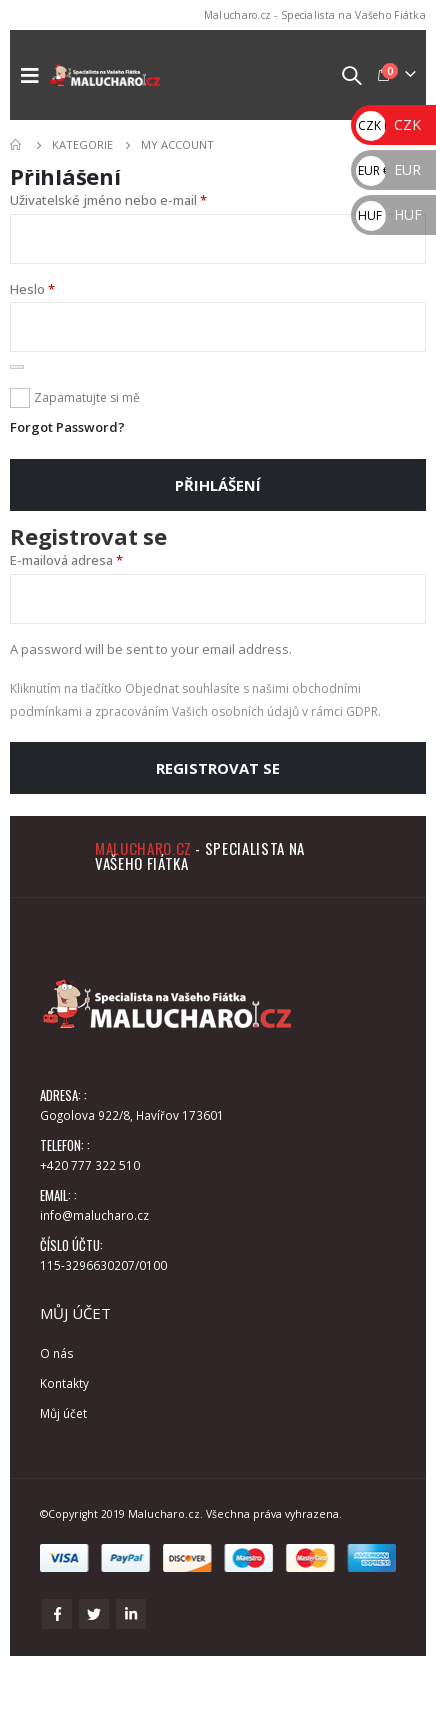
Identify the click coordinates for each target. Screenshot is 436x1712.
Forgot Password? (67, 427)
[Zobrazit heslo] (17, 367)
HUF (389, 214)
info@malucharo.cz (94, 1215)
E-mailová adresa (66, 560)
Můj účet (63, 1413)
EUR (388, 169)
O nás (57, 1353)
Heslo (32, 289)
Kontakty (64, 1383)
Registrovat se (218, 768)
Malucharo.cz (143, 848)
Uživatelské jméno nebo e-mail (108, 200)
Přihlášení (218, 485)
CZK (388, 124)
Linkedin (131, 1614)
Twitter (94, 1614)
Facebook (57, 1614)
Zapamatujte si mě (87, 397)
